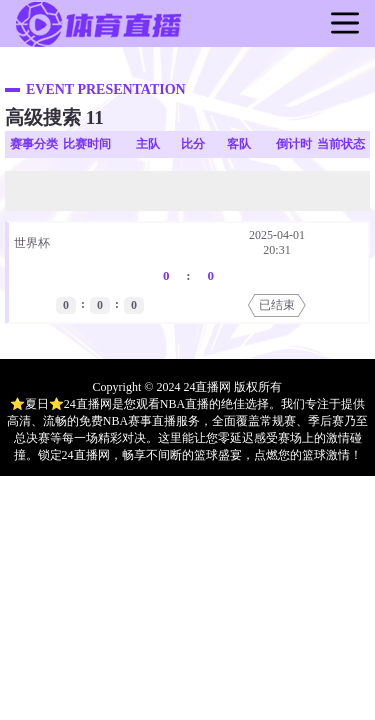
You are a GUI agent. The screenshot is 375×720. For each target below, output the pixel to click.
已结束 (277, 305)
